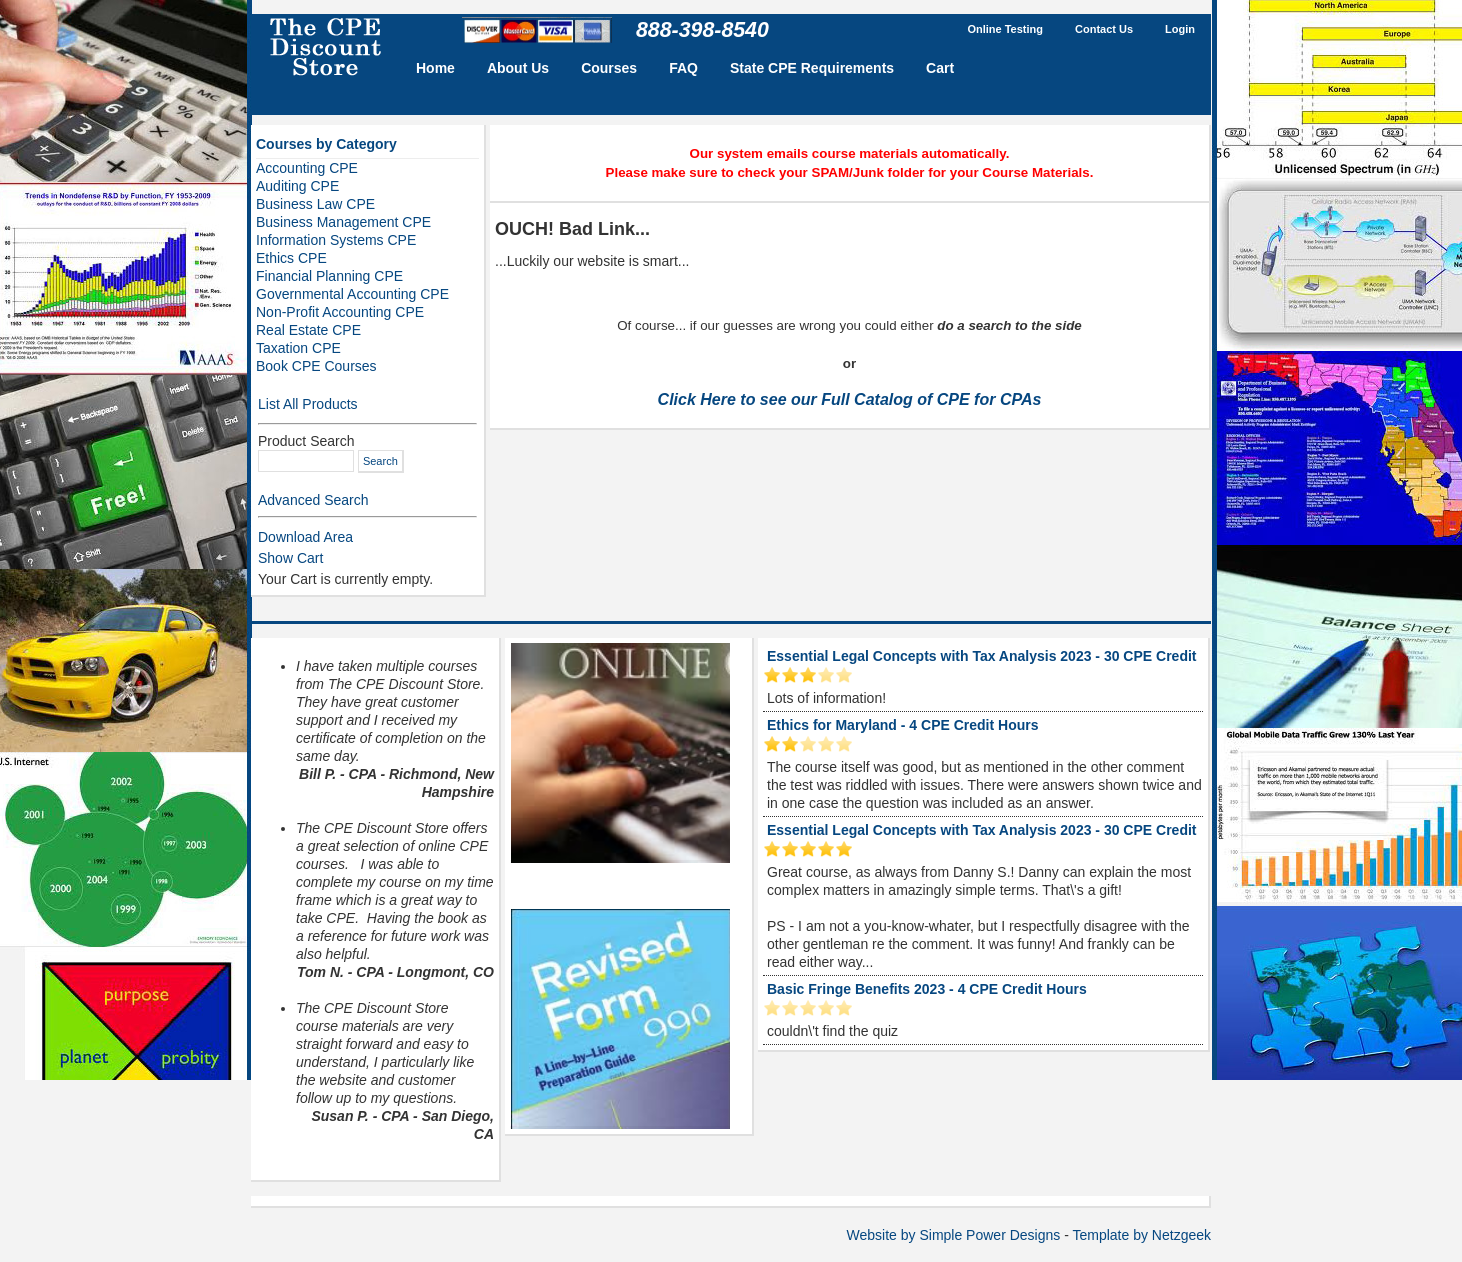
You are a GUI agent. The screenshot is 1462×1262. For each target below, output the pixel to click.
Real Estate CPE (308, 330)
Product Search (306, 441)
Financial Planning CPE (329, 276)
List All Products (308, 404)
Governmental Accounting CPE (352, 294)
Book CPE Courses (316, 366)
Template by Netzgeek (1141, 1235)
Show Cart (290, 558)
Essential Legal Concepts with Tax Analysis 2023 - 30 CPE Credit (981, 656)
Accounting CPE (307, 168)
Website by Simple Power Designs (954, 1235)
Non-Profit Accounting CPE (340, 312)
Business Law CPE (315, 204)
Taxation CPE (298, 348)
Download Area (305, 537)
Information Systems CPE (336, 240)
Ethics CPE (291, 258)
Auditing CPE (297, 186)
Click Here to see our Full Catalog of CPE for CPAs (850, 399)
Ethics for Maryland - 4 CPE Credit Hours (903, 725)
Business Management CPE (343, 222)
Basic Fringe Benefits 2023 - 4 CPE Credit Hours (927, 989)
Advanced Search (313, 500)
